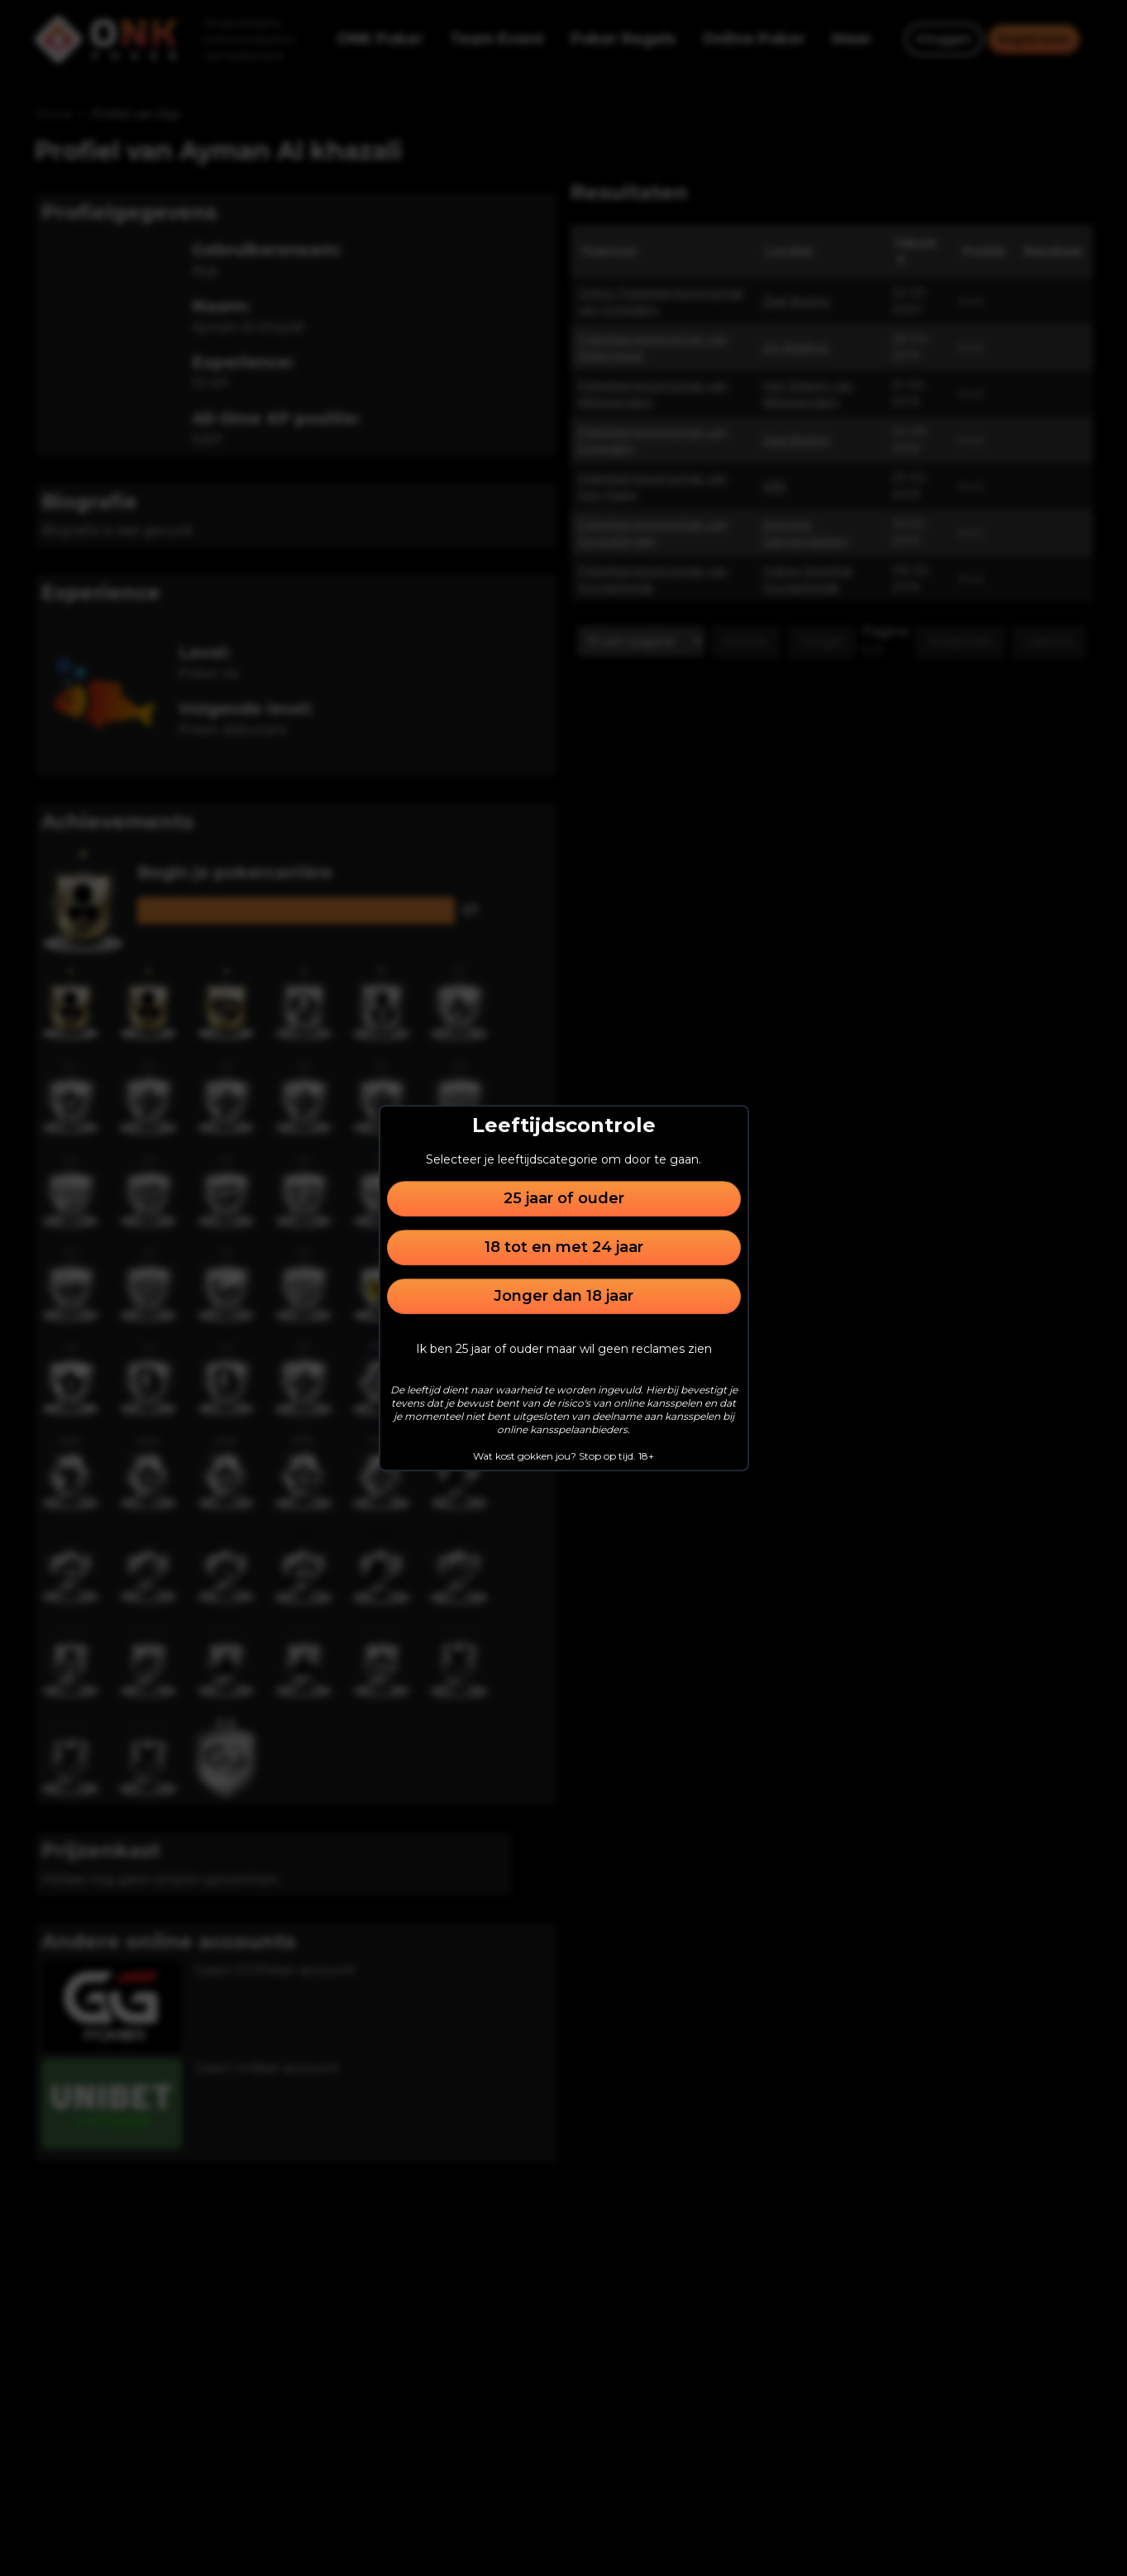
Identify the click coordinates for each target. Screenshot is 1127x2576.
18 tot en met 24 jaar (564, 1247)
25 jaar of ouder (564, 1198)
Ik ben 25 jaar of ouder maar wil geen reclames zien (564, 1348)
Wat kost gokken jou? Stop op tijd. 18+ (563, 1456)
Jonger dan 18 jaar (563, 1296)
